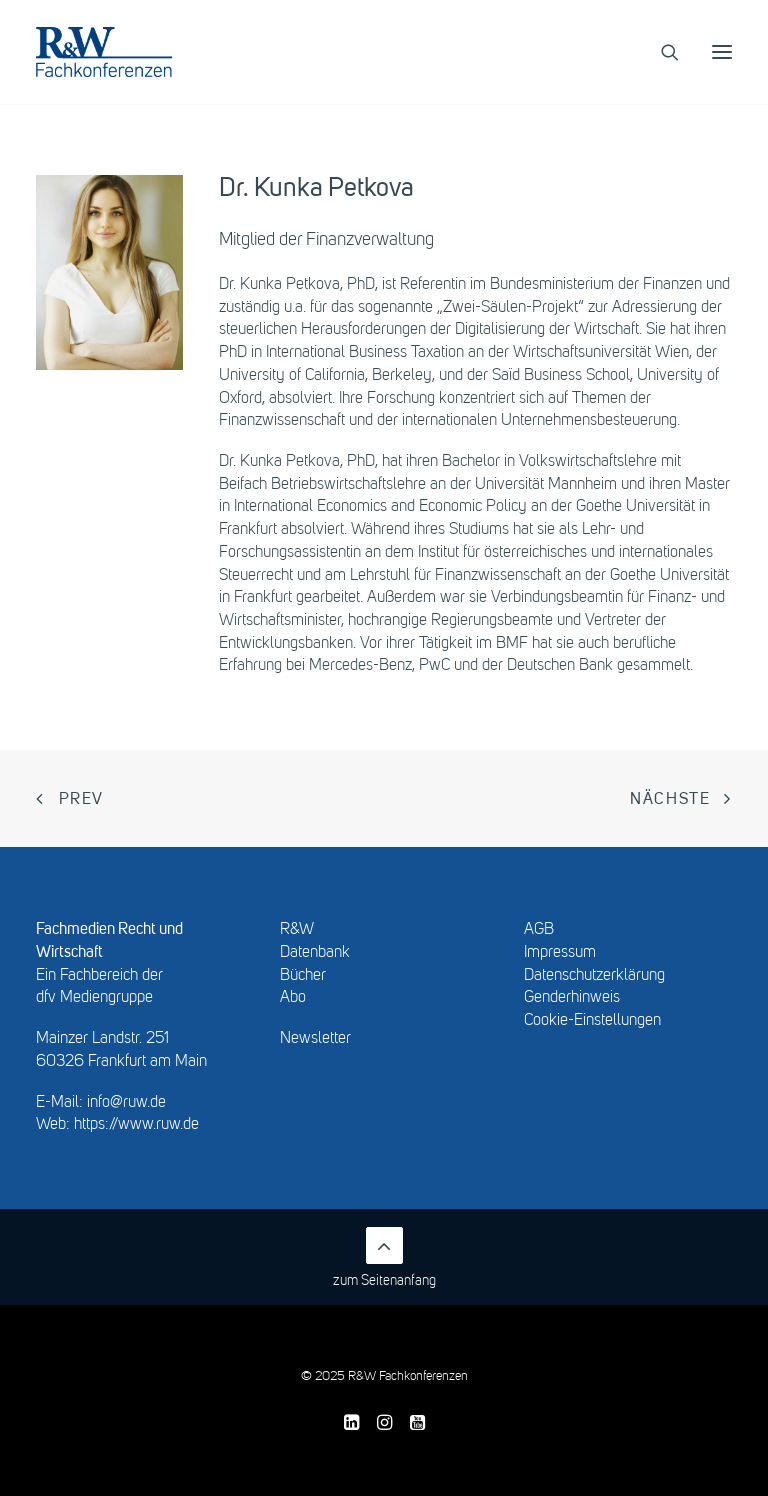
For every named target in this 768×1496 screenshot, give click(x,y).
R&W (297, 930)
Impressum (560, 953)
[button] (722, 52)
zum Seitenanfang (384, 1257)
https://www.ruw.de (136, 1125)
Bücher (303, 976)
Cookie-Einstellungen (592, 1021)
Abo (293, 998)
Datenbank (315, 953)
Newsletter (315, 1039)
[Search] (661, 52)
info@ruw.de (126, 1103)
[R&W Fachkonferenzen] (104, 52)
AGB (539, 930)
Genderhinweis (572, 998)
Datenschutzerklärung (594, 976)
